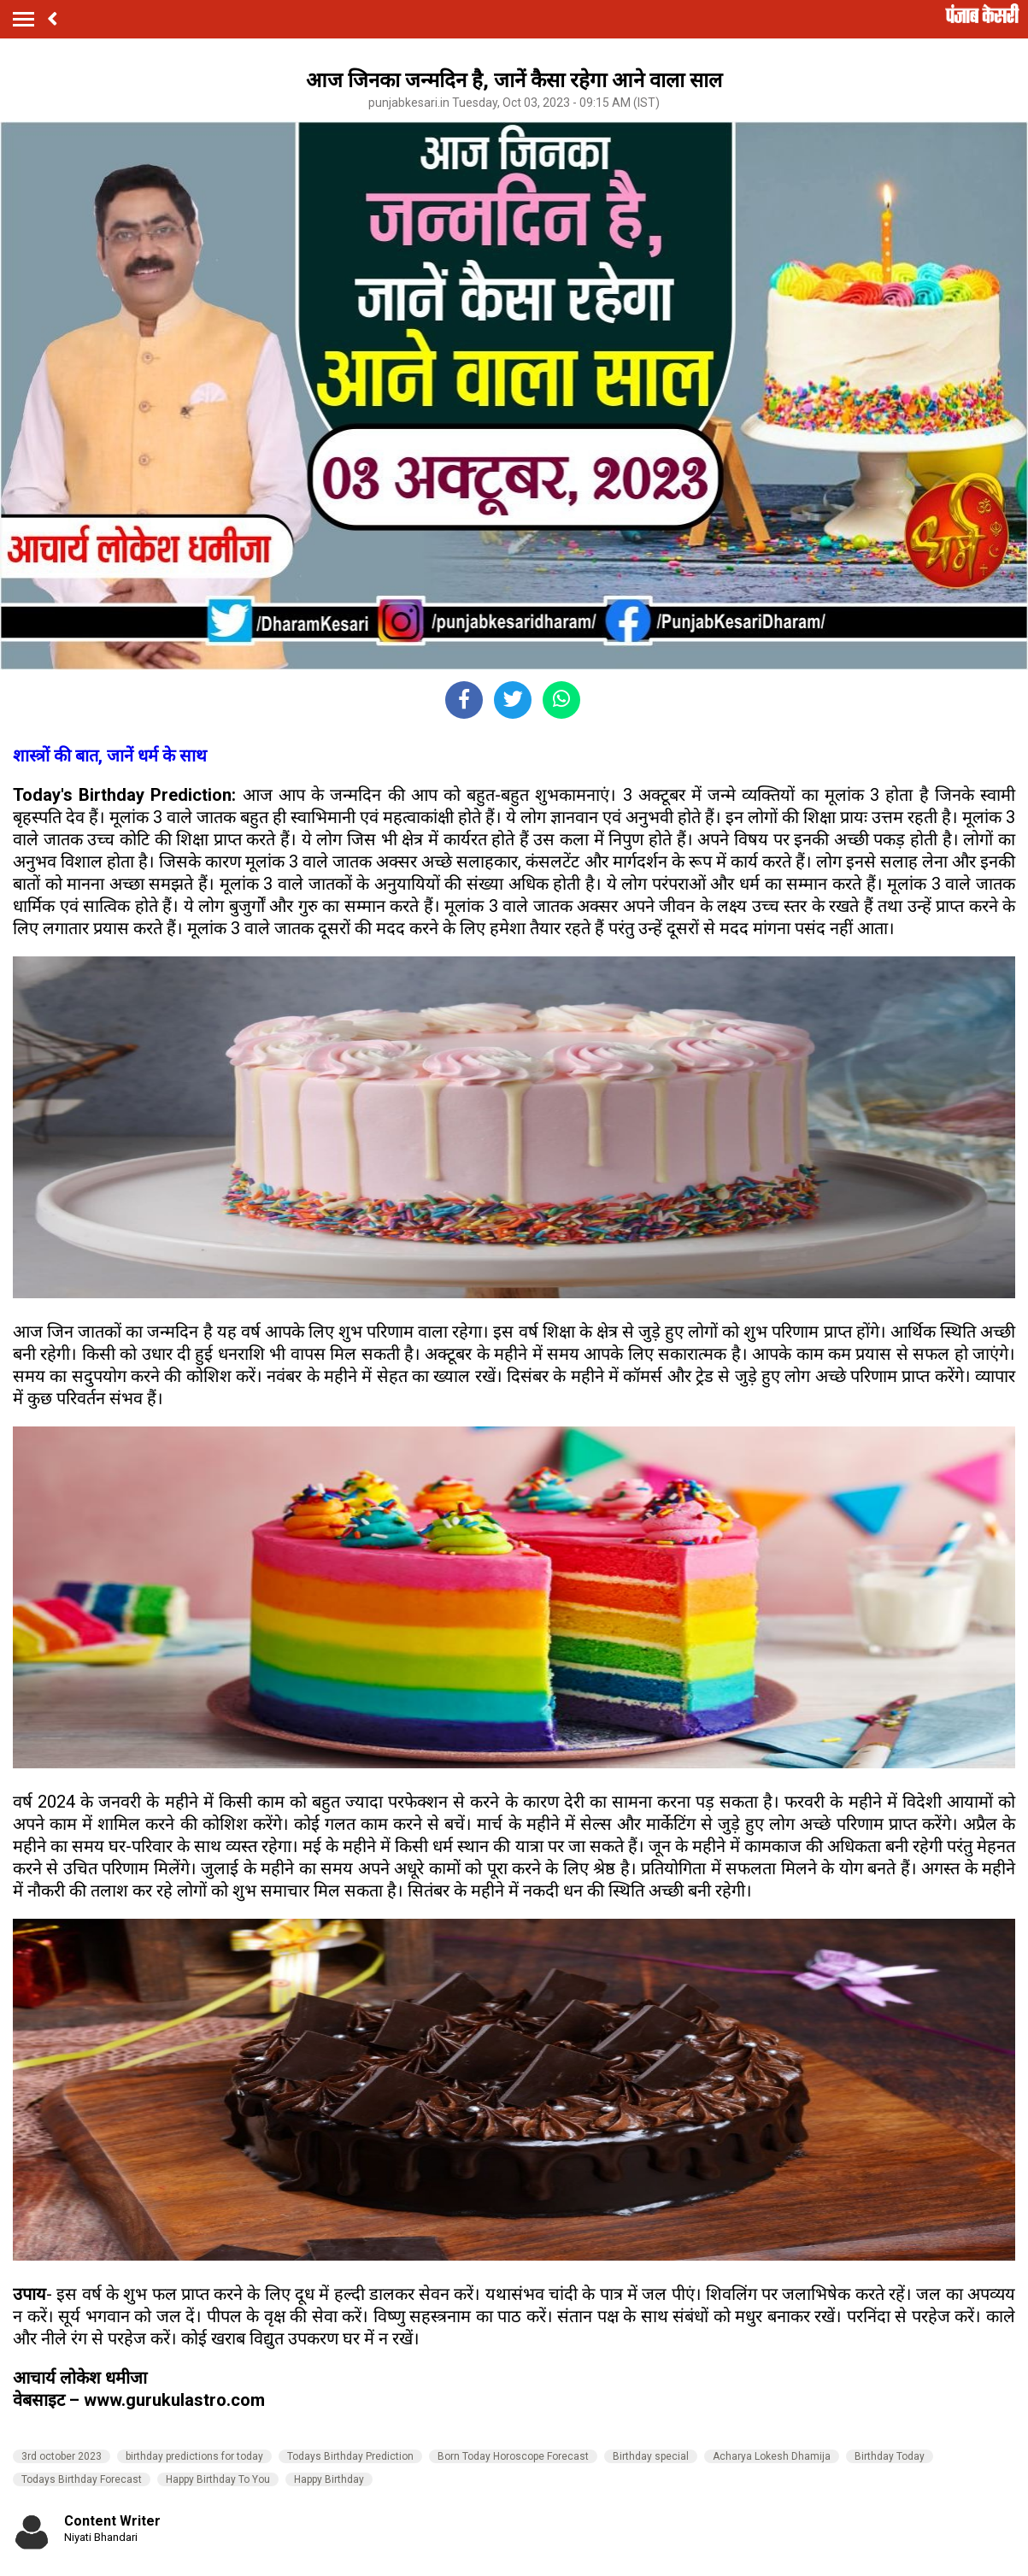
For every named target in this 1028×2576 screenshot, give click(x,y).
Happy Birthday (329, 2479)
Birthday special (651, 2456)
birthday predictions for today (194, 2456)
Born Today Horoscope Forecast (513, 2456)
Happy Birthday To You (218, 2479)
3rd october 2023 (61, 2456)
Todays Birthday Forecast (81, 2479)
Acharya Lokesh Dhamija (772, 2456)
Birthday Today (890, 2456)
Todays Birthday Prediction (350, 2456)
